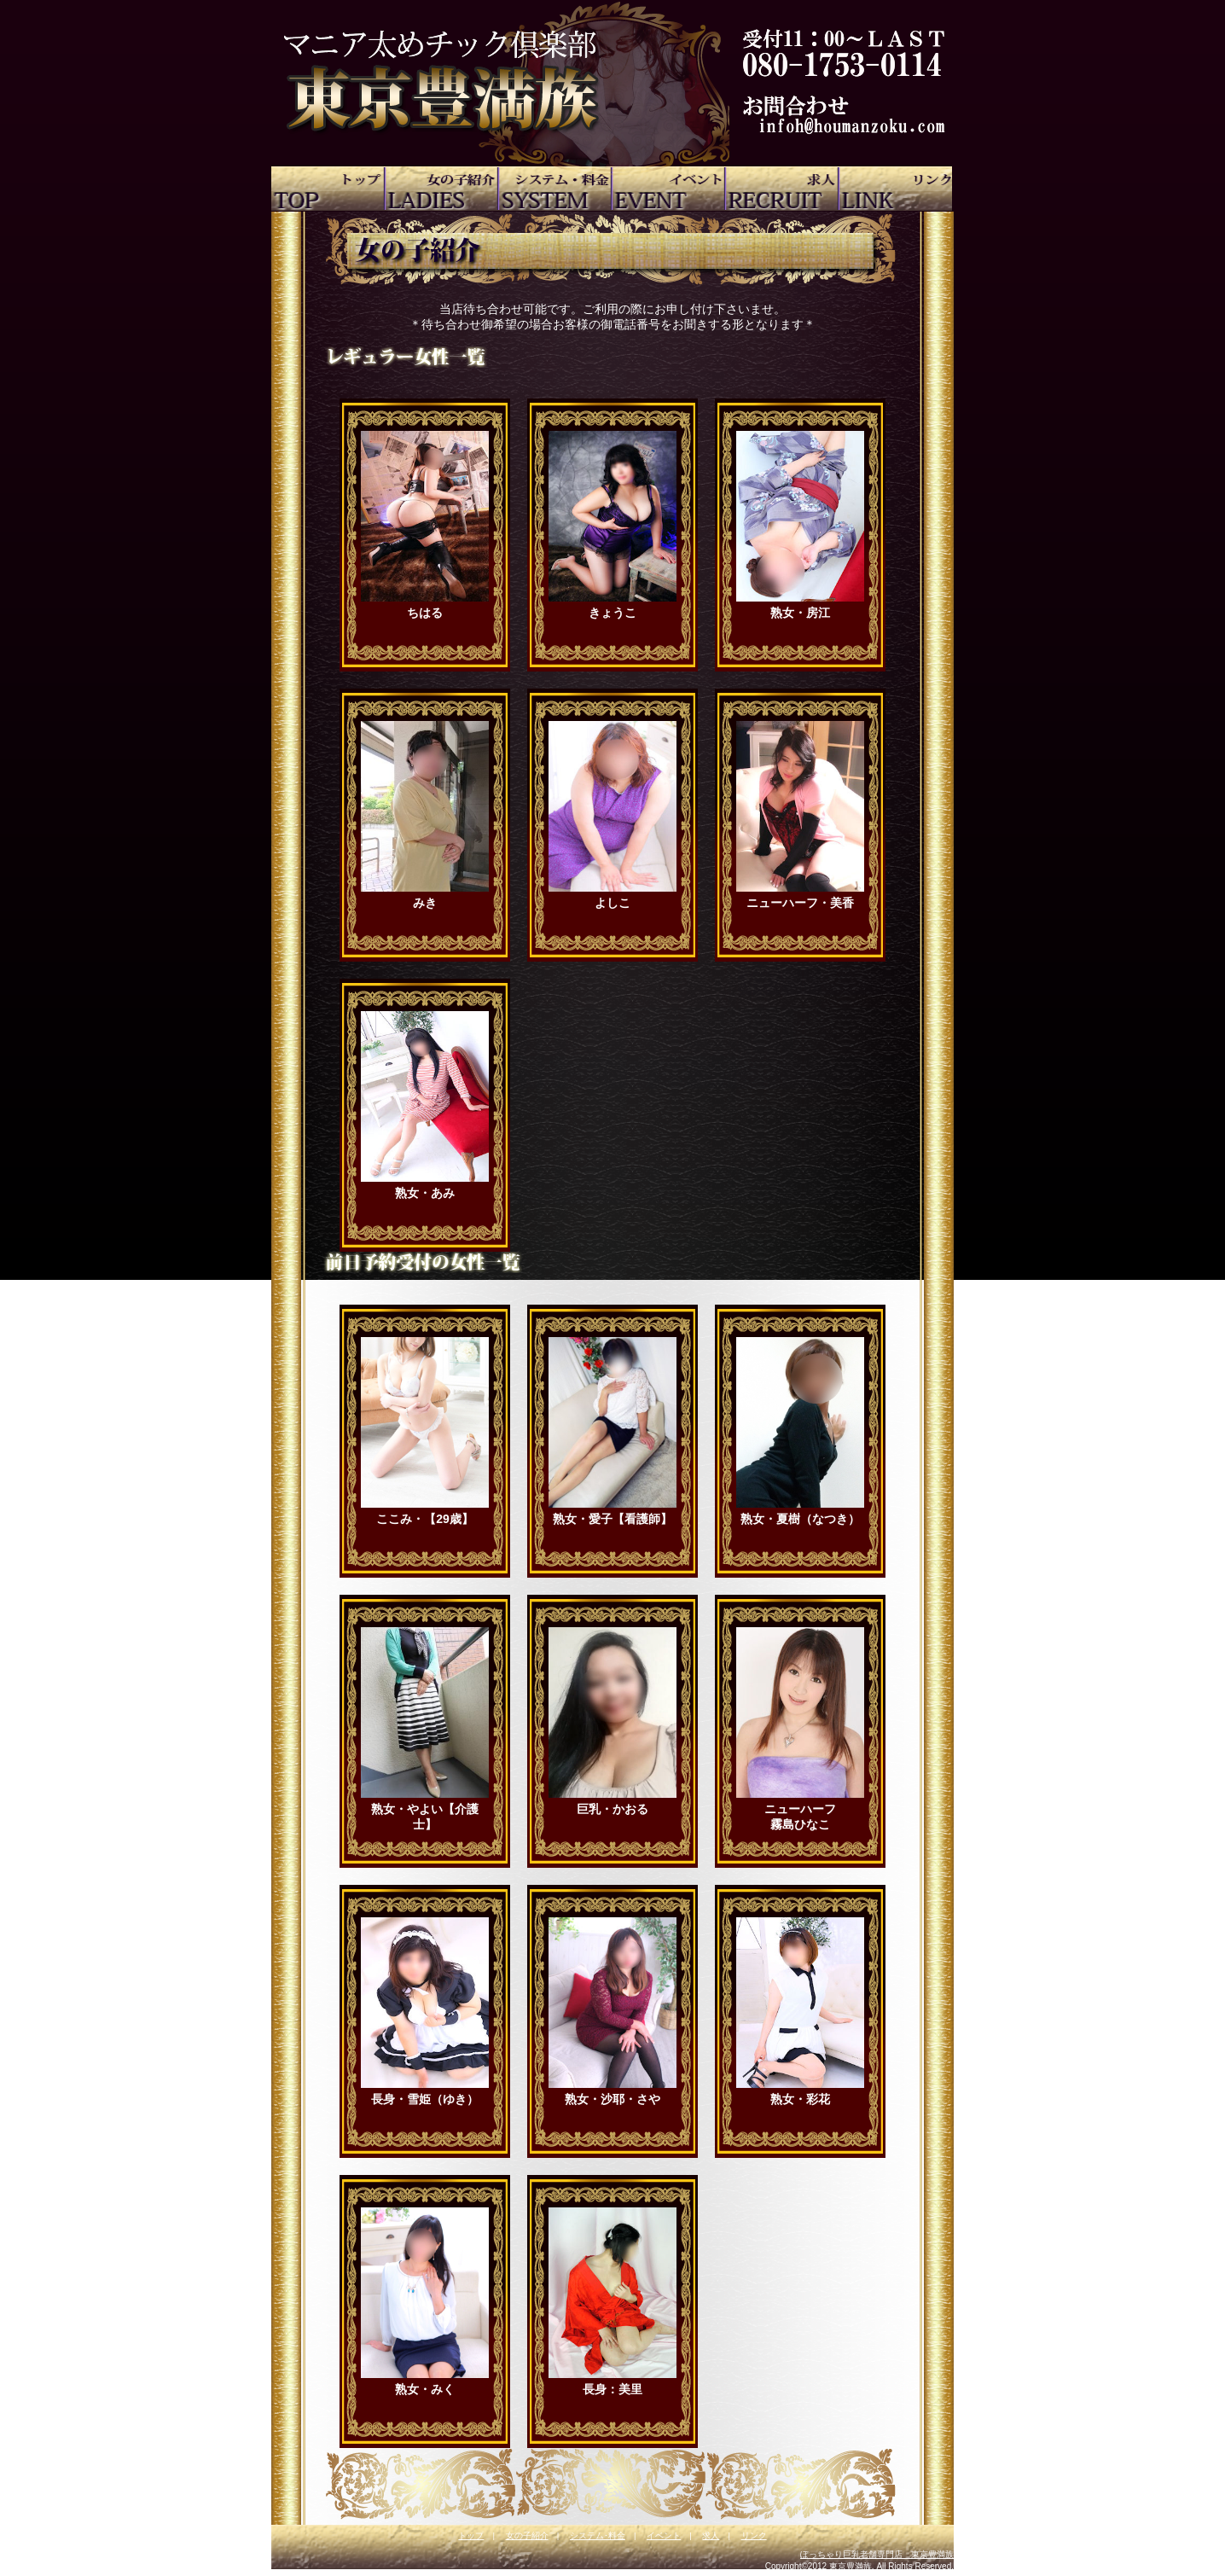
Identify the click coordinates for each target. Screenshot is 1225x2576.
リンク (754, 2535)
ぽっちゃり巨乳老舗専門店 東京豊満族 (877, 2554)
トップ (471, 2535)
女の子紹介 (527, 2535)
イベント (664, 2535)
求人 (710, 2535)
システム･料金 (597, 2535)
